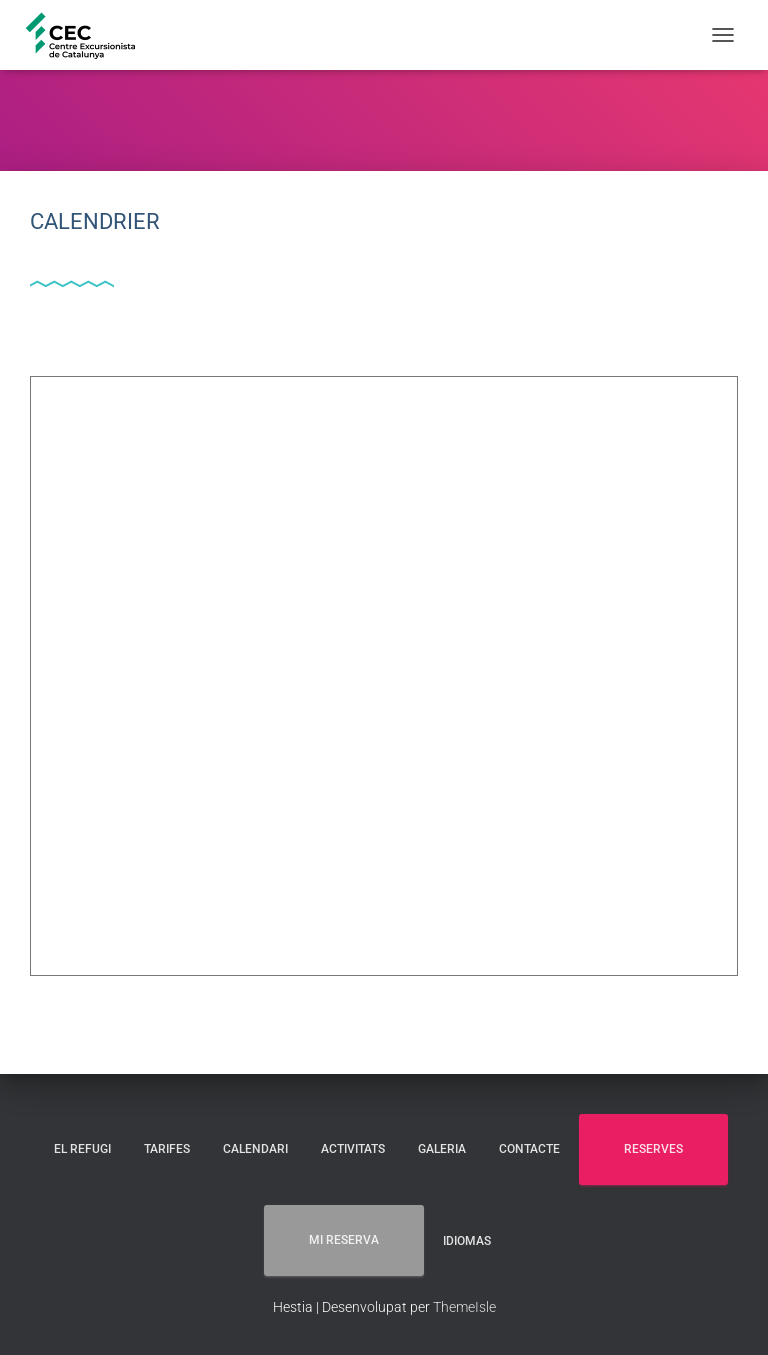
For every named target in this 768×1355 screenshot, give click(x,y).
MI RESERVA (344, 1240)
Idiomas (467, 1241)
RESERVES (653, 1149)
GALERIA (442, 1149)
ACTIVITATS (353, 1149)
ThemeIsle (464, 1307)
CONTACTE (529, 1149)
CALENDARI (255, 1149)
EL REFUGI (82, 1149)
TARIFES (167, 1149)
